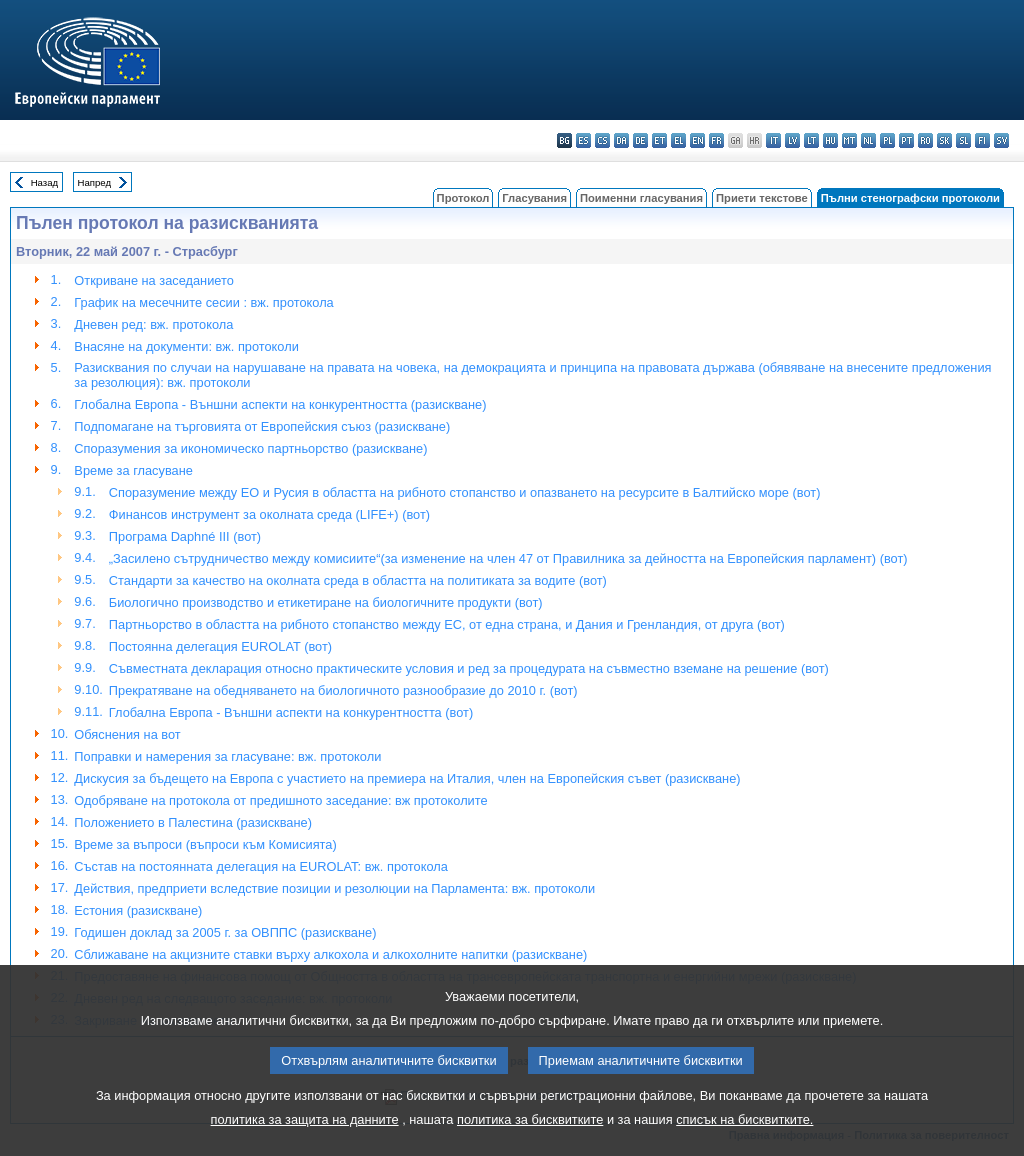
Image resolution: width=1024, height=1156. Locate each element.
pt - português (906, 140)
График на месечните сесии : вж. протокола (203, 302)
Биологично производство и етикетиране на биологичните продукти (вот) (326, 602)
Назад (45, 182)
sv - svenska (1001, 140)
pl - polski (887, 140)
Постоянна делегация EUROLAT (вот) (220, 646)
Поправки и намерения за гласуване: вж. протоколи (227, 756)
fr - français (716, 140)
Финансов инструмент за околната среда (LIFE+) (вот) (269, 514)
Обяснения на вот (127, 734)
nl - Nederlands (868, 140)
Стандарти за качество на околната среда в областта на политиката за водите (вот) (358, 580)
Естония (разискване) (138, 910)
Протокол (463, 198)
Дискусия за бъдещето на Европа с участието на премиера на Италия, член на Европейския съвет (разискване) (407, 778)
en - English (697, 140)
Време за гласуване (133, 470)
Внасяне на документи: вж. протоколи (186, 346)
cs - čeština (602, 140)
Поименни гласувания (641, 198)
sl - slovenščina (963, 140)
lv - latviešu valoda (792, 140)
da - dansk (621, 140)
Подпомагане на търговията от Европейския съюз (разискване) (262, 426)
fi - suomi (982, 140)
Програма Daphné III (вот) (185, 536)
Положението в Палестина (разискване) (193, 822)
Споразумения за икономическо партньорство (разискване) (250, 448)
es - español (583, 140)
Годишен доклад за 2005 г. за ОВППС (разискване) (225, 932)
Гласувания (534, 198)
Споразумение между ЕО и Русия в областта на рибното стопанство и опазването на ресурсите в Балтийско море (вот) (465, 492)
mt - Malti (849, 140)
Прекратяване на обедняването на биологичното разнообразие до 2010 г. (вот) (343, 690)
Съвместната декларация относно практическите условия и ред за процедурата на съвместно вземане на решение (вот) (469, 668)
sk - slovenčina (944, 140)
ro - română (925, 140)
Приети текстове (762, 198)
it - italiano (773, 140)
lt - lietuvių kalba (811, 140)
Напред (95, 182)
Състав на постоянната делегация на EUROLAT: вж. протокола (260, 866)
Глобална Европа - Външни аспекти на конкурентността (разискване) (280, 404)
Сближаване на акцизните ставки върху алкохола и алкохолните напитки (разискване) (330, 954)
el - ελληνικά (678, 140)
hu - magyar (830, 140)
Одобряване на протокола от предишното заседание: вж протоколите (280, 800)
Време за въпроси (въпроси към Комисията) (205, 844)
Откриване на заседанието (153, 280)
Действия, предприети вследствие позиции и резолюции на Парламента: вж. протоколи (334, 888)
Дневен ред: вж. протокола (153, 324)
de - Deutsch (640, 140)
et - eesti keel (659, 140)
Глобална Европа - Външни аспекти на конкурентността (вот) (291, 712)
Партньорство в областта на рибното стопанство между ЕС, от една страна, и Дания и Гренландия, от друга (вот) (447, 624)
